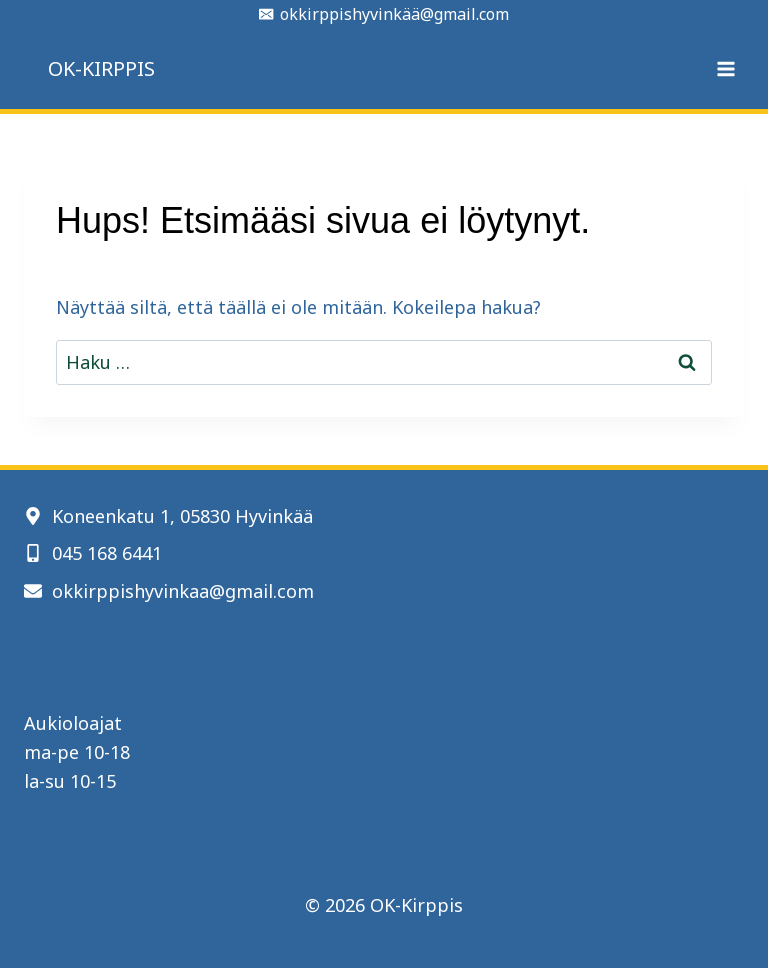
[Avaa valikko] (725, 68)
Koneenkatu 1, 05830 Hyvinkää (182, 516)
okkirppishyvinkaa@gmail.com (183, 591)
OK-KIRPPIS (101, 68)
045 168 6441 (107, 553)
